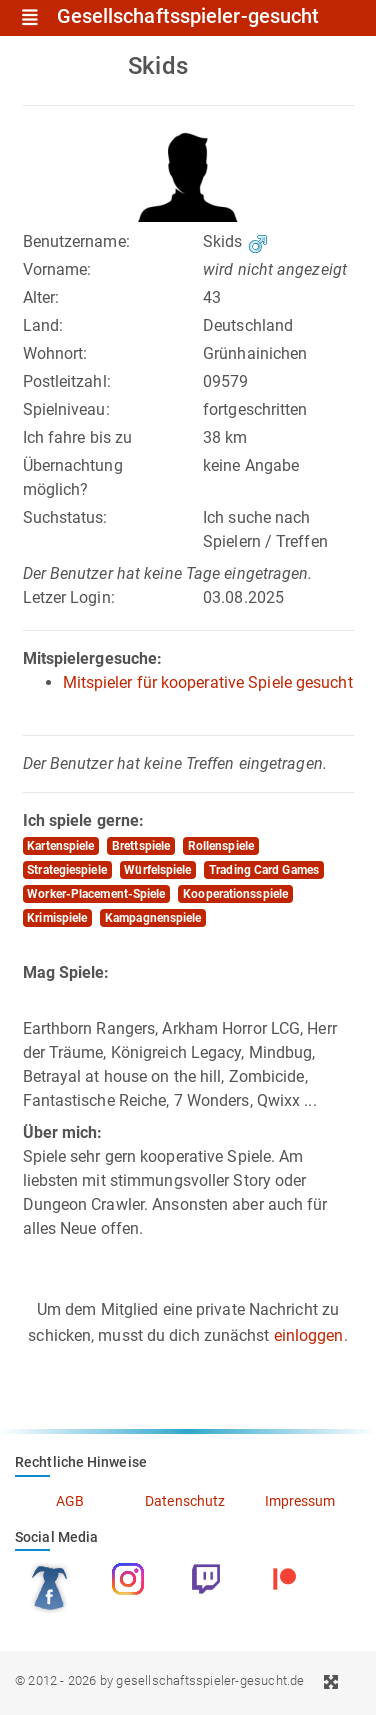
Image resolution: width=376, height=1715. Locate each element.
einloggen (309, 1335)
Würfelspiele (157, 870)
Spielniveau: (66, 409)
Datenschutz (185, 1501)
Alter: (41, 297)
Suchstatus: (65, 517)
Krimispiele (57, 918)
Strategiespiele (67, 870)
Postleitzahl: (67, 381)
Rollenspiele (221, 846)
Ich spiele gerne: (84, 820)
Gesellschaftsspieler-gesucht (188, 17)
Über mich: (63, 1132)
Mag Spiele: (66, 972)
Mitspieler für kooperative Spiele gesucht (208, 682)
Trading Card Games (264, 870)
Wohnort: (55, 353)
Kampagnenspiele (153, 918)
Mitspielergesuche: (93, 658)
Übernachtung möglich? (73, 477)
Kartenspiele (60, 846)
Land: (43, 325)
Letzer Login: (69, 597)
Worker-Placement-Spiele (96, 894)
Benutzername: (76, 241)
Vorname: (57, 269)
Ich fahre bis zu (78, 437)
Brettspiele (141, 846)
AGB (70, 1501)
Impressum (300, 1501)
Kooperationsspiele (235, 894)
